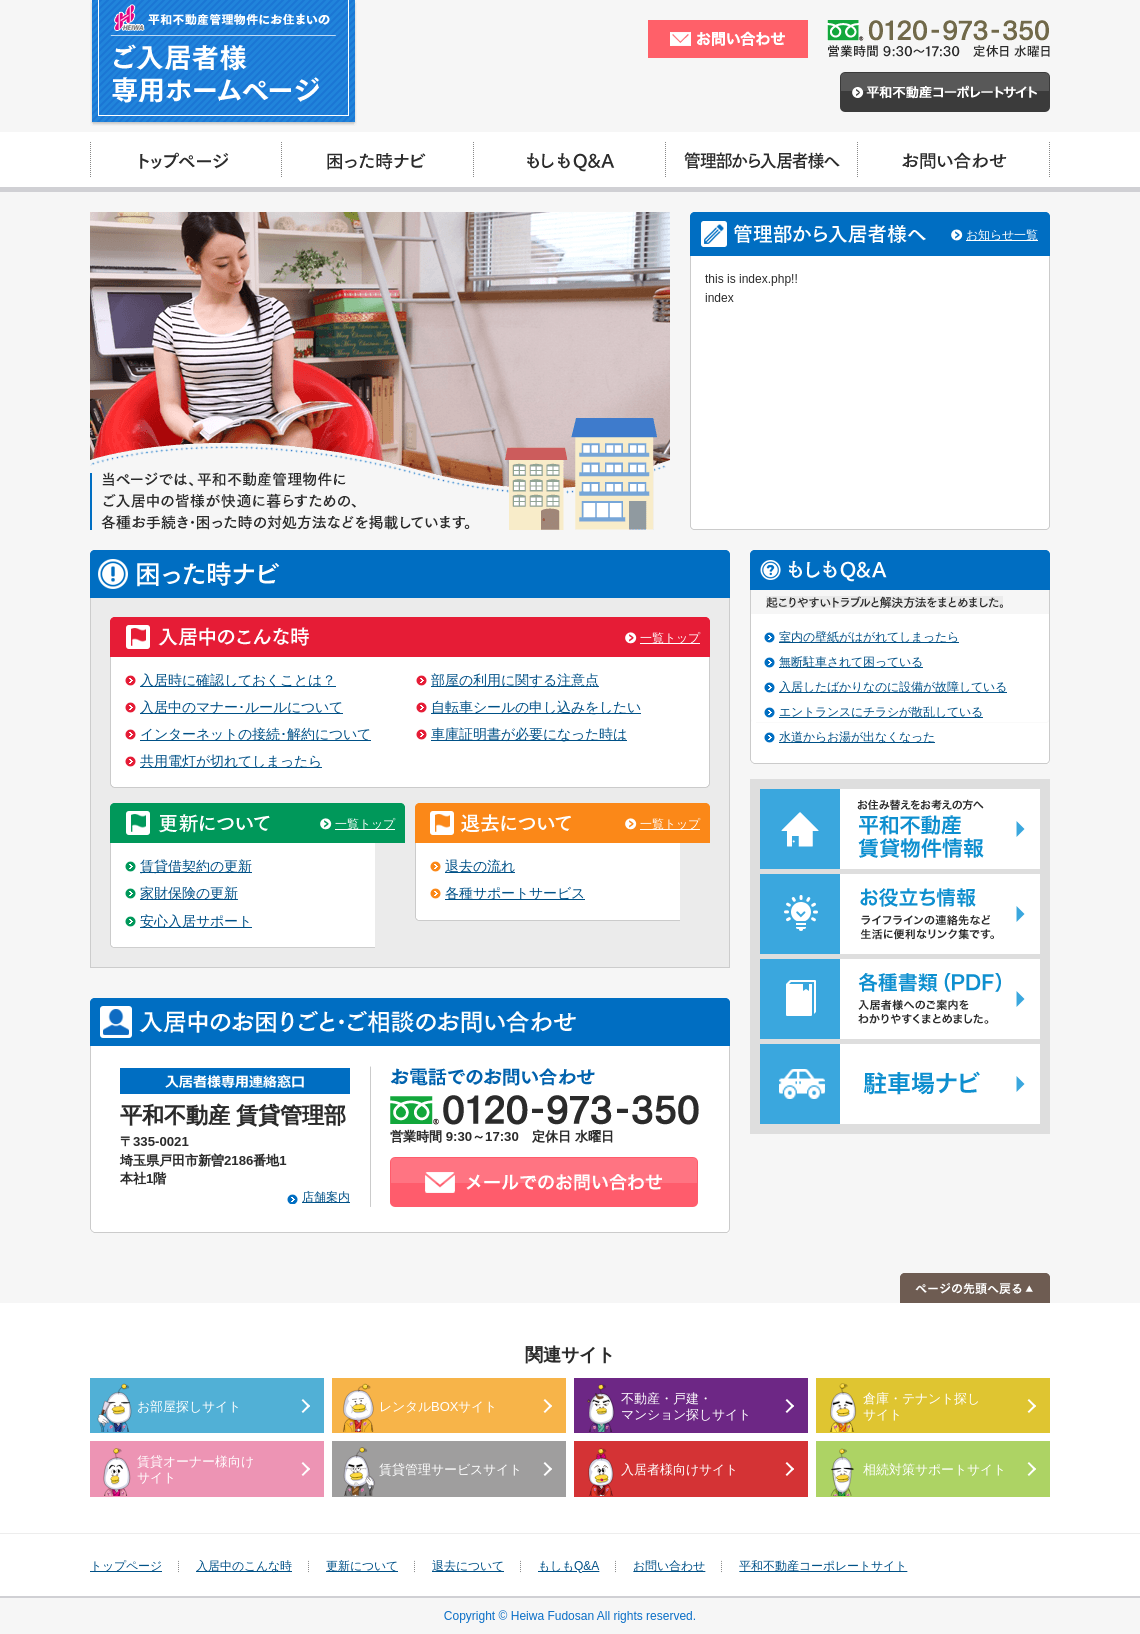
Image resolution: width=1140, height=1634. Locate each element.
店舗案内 (326, 1197)
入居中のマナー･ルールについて (241, 707)
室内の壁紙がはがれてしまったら (869, 637)
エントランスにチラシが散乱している (881, 712)
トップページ (126, 1566)
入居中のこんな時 (244, 1566)
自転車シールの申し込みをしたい (536, 707)
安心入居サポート (196, 921)
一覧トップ (670, 638)
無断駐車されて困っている (851, 662)
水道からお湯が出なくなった (857, 737)
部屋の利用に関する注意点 (515, 680)
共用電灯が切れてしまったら (231, 761)
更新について (362, 1566)
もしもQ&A (568, 1566)
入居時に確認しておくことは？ (238, 680)
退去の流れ (480, 866)
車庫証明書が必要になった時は (529, 734)
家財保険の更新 (189, 893)
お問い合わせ (669, 1566)
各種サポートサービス (515, 893)
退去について (468, 1566)
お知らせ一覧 (1002, 235)
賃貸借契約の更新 (196, 866)
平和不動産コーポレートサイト (823, 1566)
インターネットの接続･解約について (255, 734)
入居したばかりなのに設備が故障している (893, 687)
